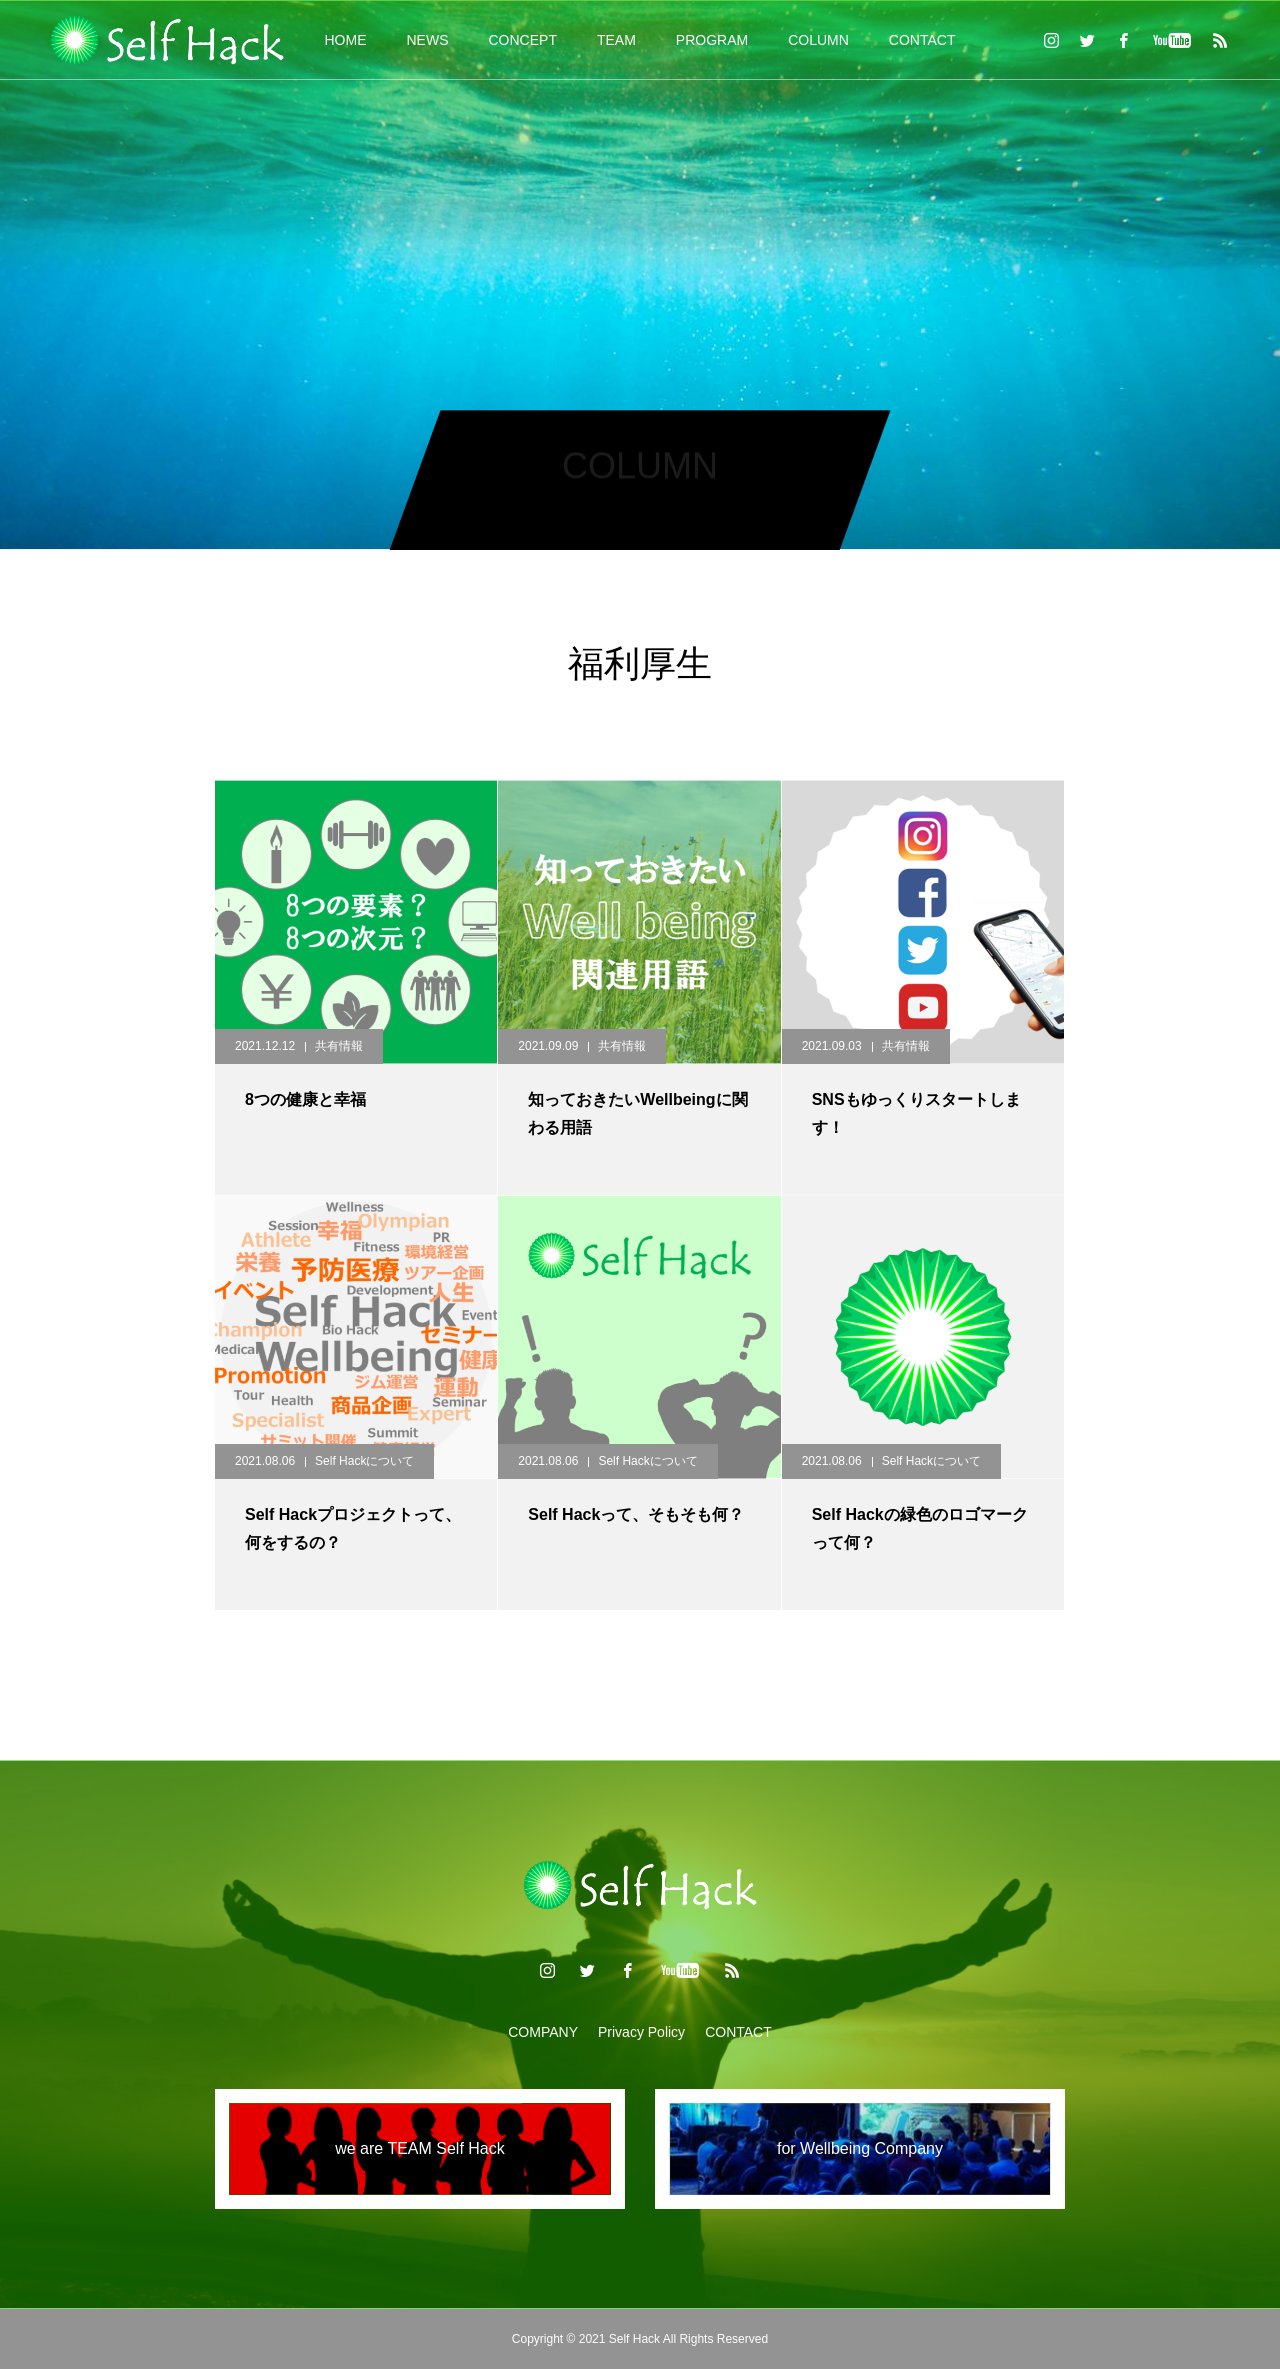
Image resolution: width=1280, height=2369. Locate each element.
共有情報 (339, 1046)
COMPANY (543, 2032)
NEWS (428, 40)
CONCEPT (523, 40)
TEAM (616, 40)
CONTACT (922, 40)
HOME (346, 40)
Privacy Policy (641, 2032)
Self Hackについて (364, 1461)
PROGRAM (712, 40)
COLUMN (818, 40)
